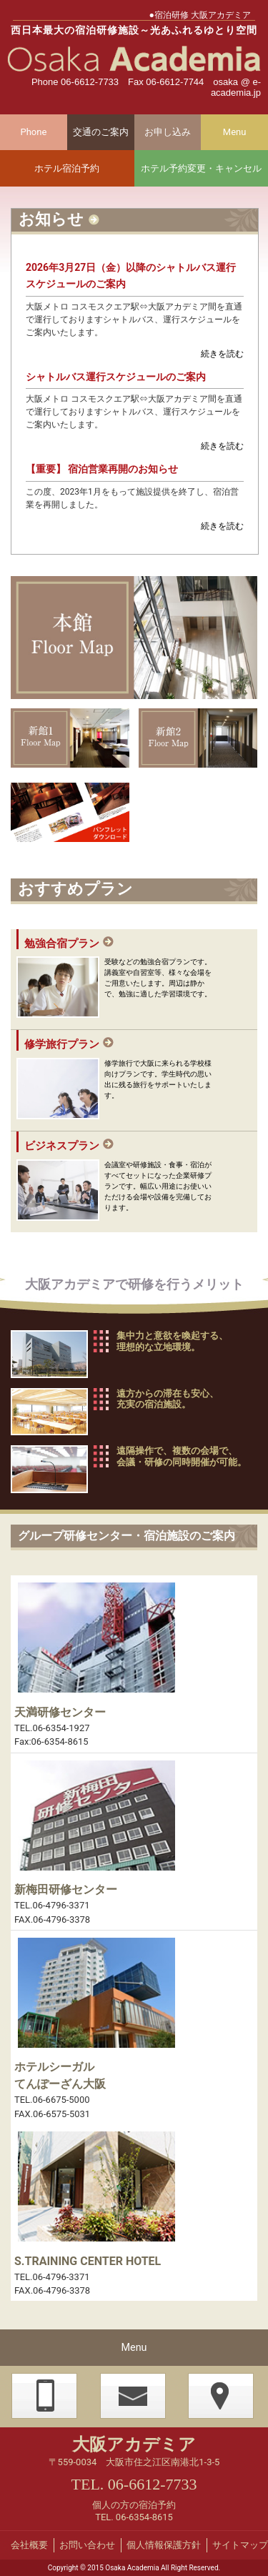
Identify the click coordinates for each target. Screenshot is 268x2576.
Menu (235, 132)
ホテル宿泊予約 (66, 168)
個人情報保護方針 (163, 2545)
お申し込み (167, 132)
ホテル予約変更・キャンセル (201, 168)
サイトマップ (240, 2545)
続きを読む (222, 354)
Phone (33, 132)
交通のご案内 (101, 132)
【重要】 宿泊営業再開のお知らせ (102, 469)
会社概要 (29, 2545)
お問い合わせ (87, 2545)
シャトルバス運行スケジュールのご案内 (116, 376)
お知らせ (51, 219)
